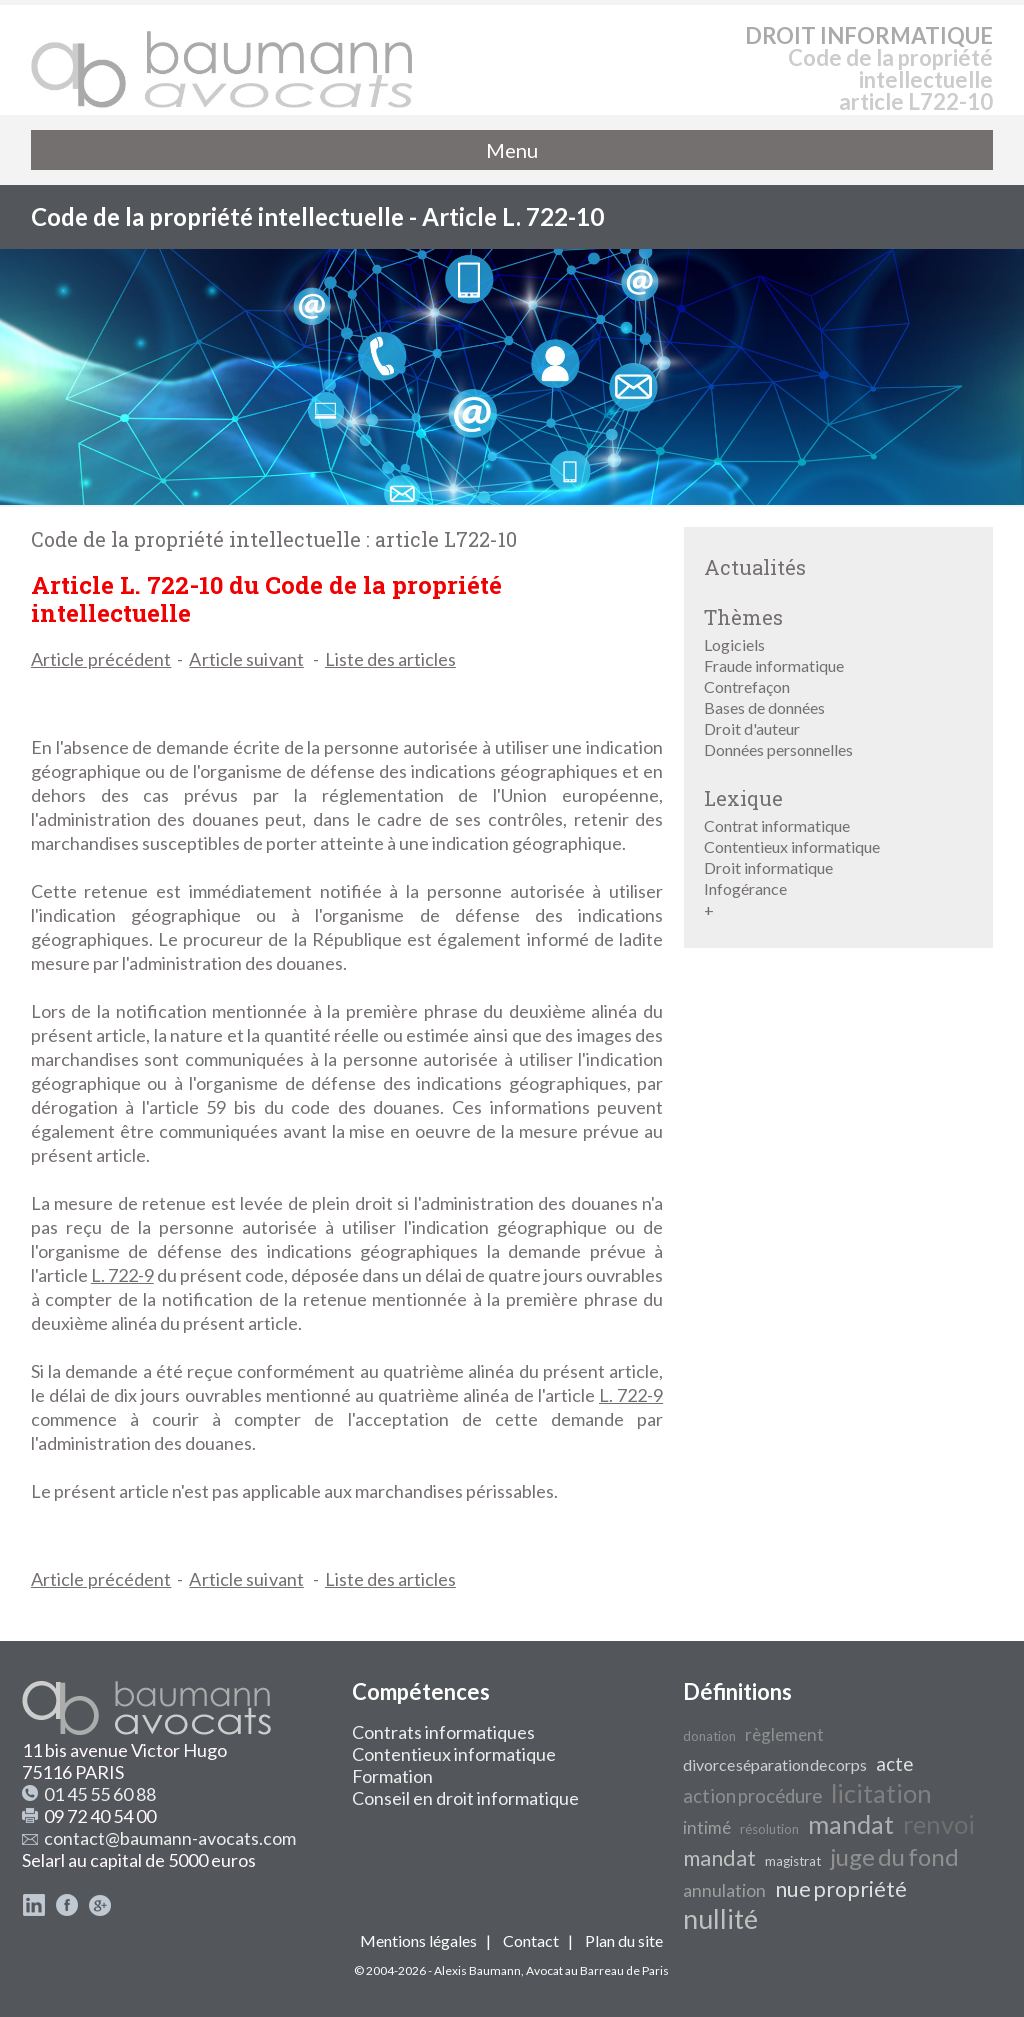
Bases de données (764, 707)
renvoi (939, 1824)
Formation (392, 1776)
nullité (720, 1919)
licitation (881, 1793)
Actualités (755, 567)
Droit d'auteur (752, 728)
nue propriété (841, 1889)
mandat (851, 1824)
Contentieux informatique (792, 846)
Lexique (743, 798)
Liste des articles (390, 659)
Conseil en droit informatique (465, 1798)
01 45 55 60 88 (100, 1794)
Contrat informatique (777, 825)
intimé (707, 1827)
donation (709, 1736)
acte (894, 1764)
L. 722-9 (122, 1275)
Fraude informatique (774, 665)
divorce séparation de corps (775, 1764)
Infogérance (745, 888)
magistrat (793, 1861)
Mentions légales (418, 1940)
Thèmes (743, 617)
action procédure (752, 1796)
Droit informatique (768, 867)
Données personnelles (778, 749)
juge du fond (894, 1856)
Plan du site (624, 1940)
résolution (769, 1829)
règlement (784, 1734)
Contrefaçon (747, 686)
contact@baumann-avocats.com (170, 1838)
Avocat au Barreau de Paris (597, 1970)
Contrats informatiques (443, 1732)
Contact (531, 1940)
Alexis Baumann (477, 1970)
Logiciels (734, 644)
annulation (724, 1890)
